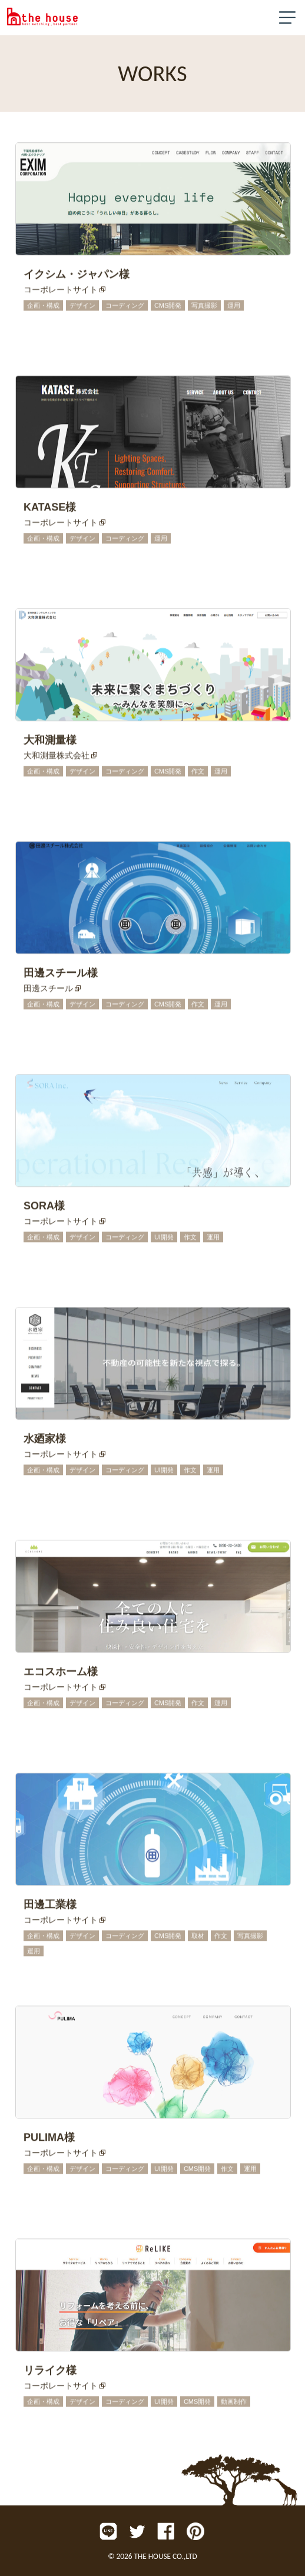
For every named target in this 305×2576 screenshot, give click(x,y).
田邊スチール (48, 990)
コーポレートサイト (61, 291)
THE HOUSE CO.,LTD (165, 2556)
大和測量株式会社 (56, 757)
